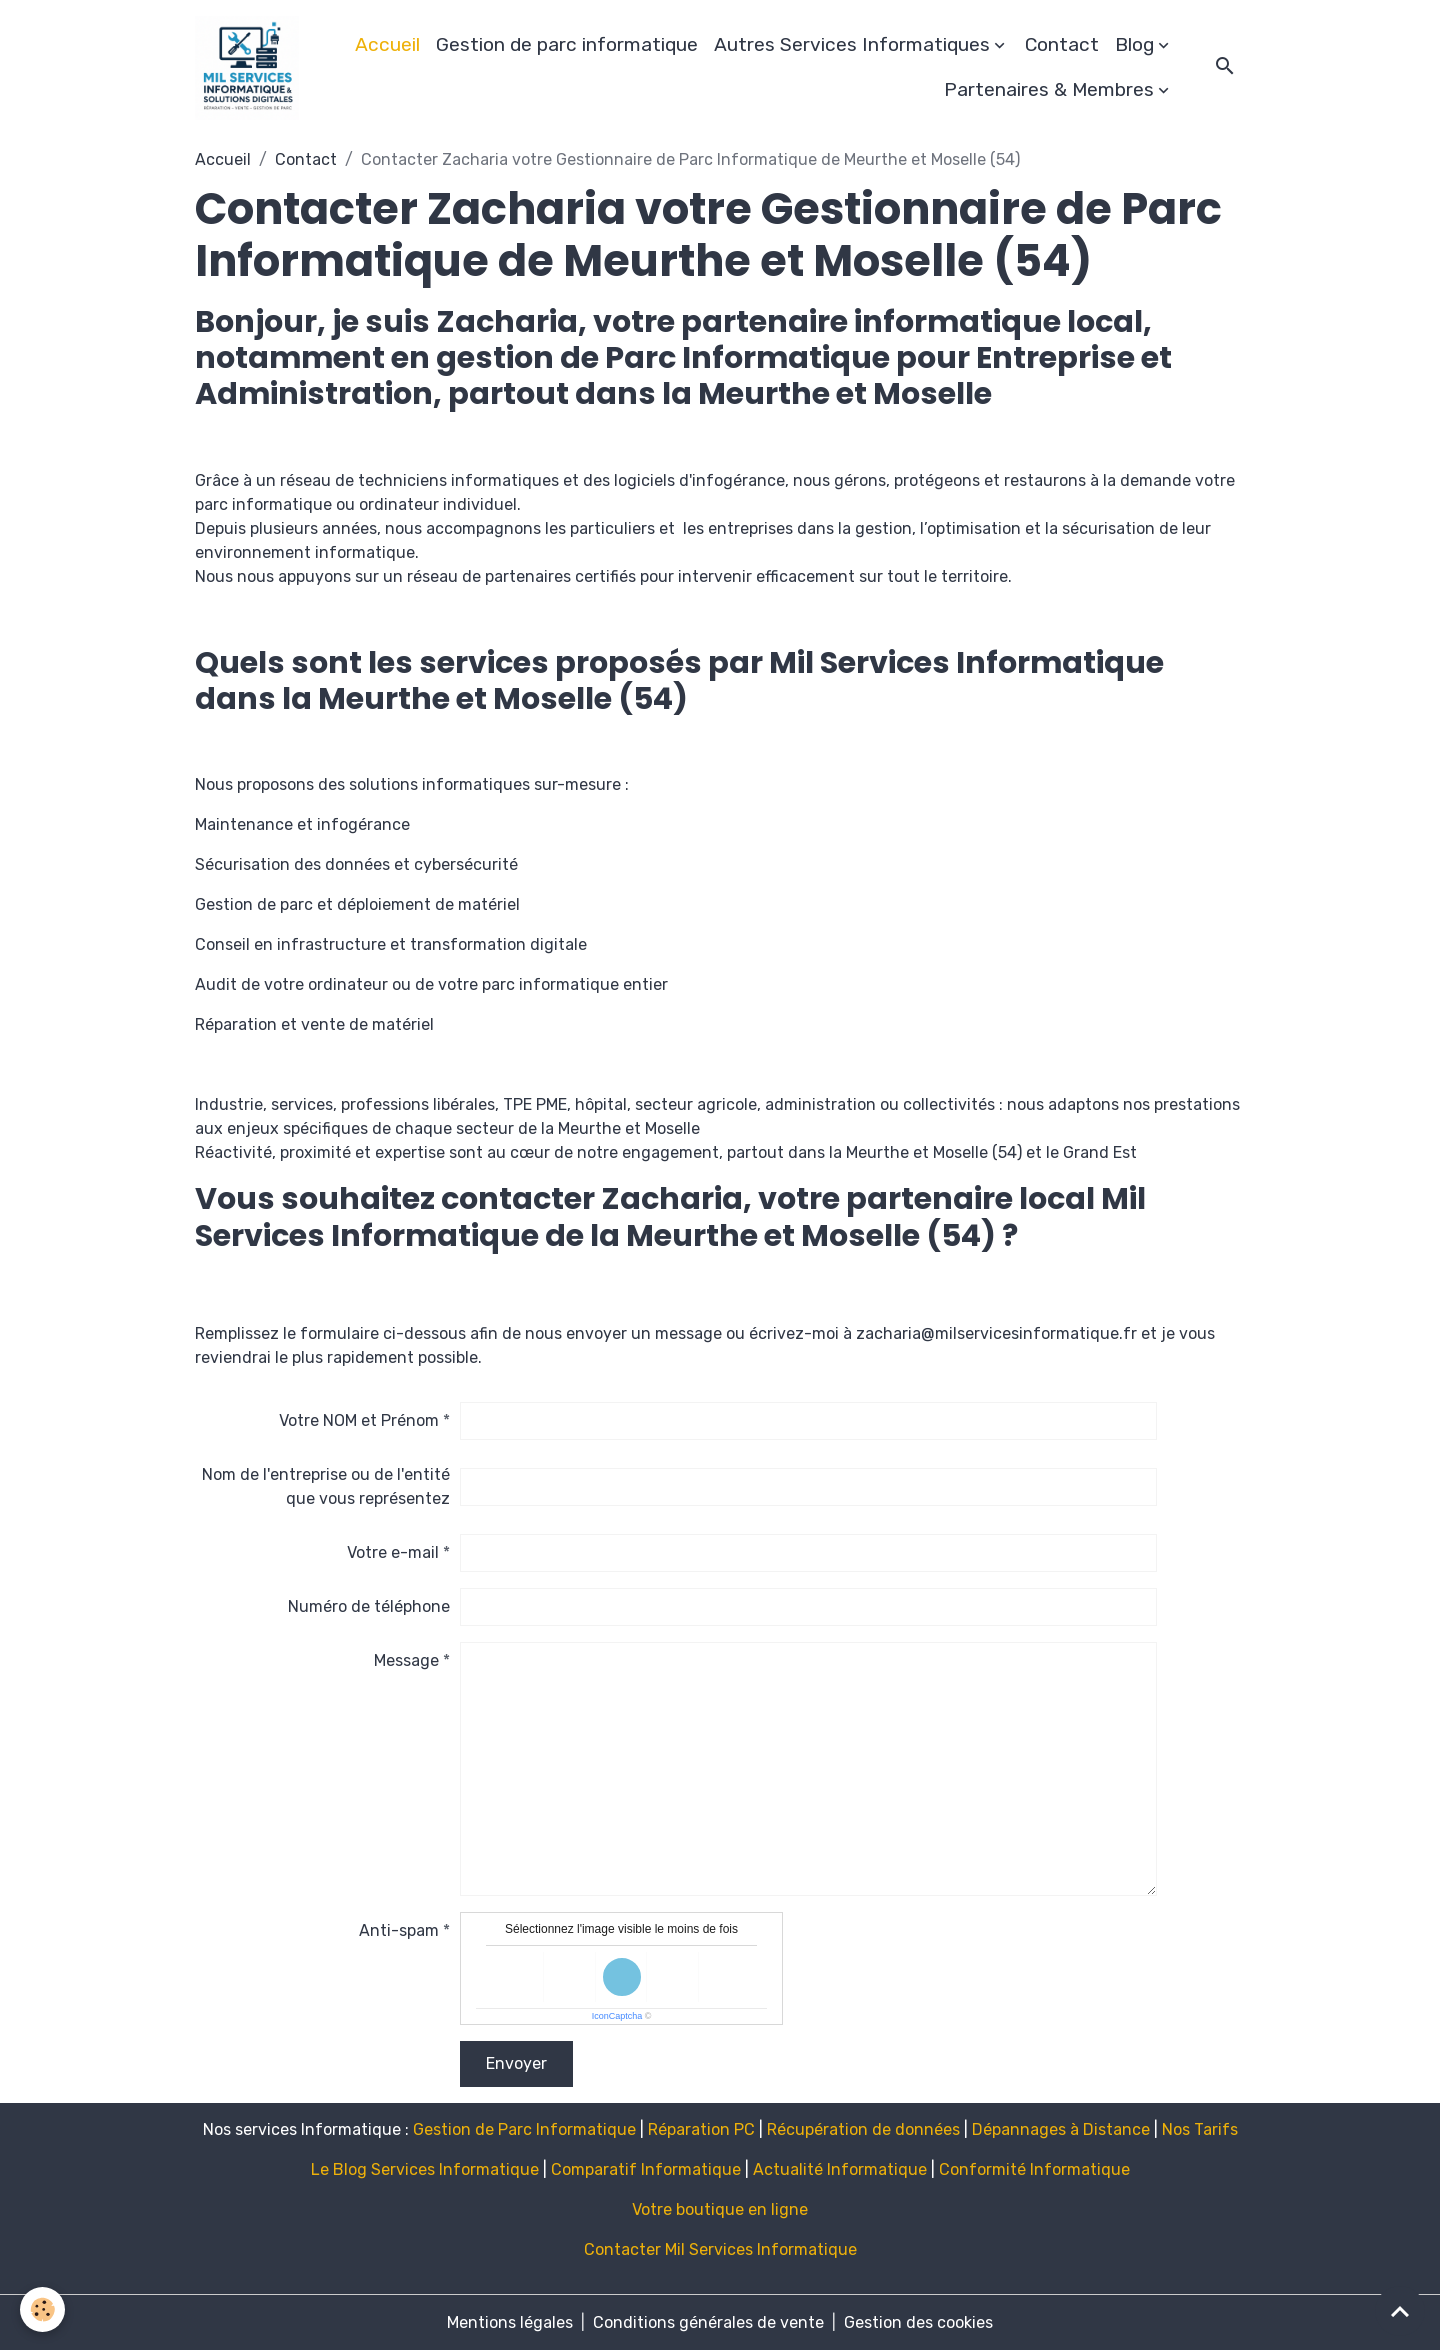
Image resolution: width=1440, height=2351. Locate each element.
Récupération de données (863, 2129)
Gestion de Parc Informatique (524, 2129)
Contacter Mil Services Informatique (720, 2249)
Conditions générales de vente (708, 2322)
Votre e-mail (393, 1552)
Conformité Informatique (1034, 2169)
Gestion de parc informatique (567, 44)
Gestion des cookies (918, 2322)
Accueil (387, 44)
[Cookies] (42, 2309)
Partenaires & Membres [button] (1049, 89)
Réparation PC (701, 2129)
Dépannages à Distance (1061, 2129)
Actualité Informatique (840, 2169)
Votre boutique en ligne (720, 2209)
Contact (1062, 44)
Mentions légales (510, 2322)
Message (406, 1660)
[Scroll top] (1400, 2311)
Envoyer (516, 2063)
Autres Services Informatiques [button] (852, 44)
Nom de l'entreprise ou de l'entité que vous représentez (326, 1486)
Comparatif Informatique (646, 2169)
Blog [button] (1134, 44)
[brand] (247, 68)
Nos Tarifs (1200, 2129)
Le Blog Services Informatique (425, 2169)
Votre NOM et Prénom (359, 1420)
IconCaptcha (617, 2016)
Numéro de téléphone (369, 1606)
